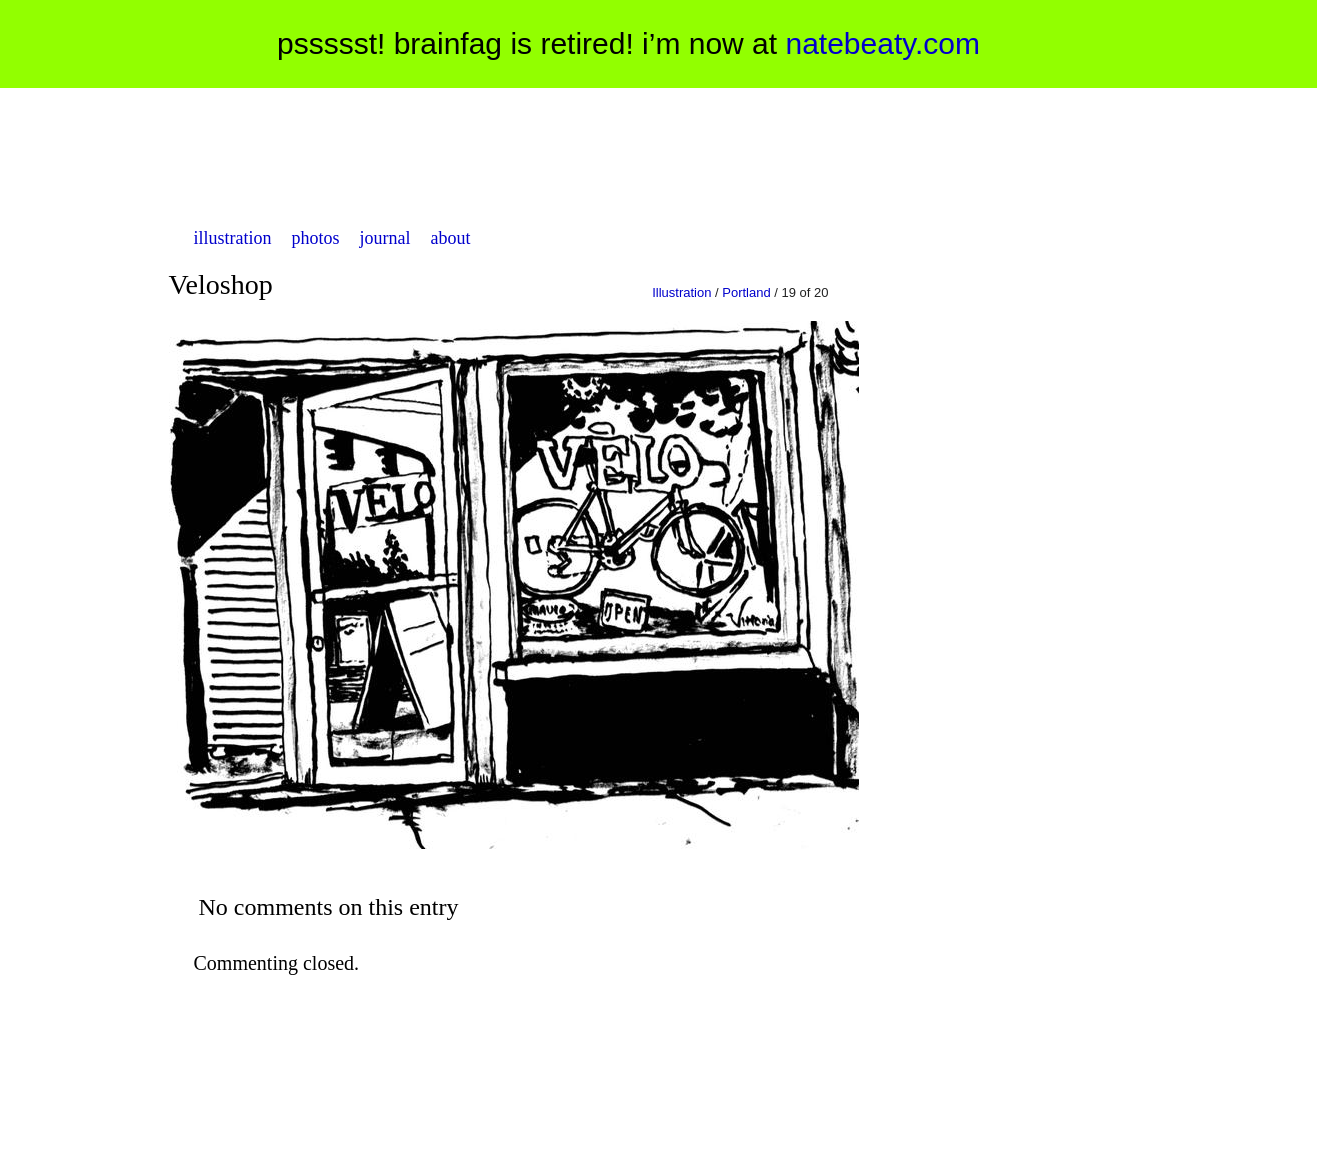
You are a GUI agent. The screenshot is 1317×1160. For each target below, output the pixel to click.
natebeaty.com (882, 43)
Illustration (681, 292)
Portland (746, 292)
